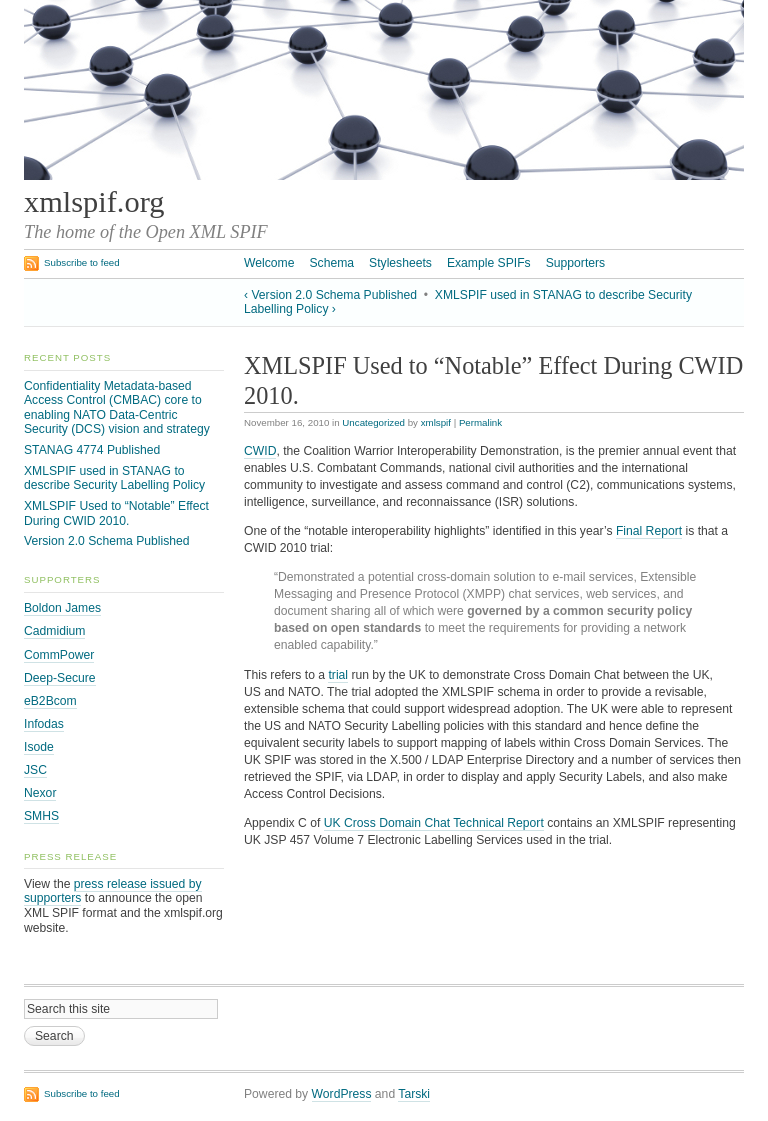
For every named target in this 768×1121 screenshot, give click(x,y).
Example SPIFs (489, 263)
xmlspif (436, 422)
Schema (331, 263)
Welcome (269, 263)
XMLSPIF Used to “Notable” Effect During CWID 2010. (116, 513)
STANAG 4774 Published (92, 450)
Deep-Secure (60, 678)
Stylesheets (400, 263)
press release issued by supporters (113, 891)
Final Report (649, 531)
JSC (35, 770)
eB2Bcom (50, 701)
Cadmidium (54, 631)
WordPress (342, 1094)
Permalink (480, 422)
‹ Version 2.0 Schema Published (330, 295)
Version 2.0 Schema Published (107, 541)
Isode (39, 747)
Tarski (414, 1094)
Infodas (44, 724)
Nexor (40, 793)
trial (338, 675)
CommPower (59, 655)
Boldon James (62, 608)
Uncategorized (373, 422)
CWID (260, 451)
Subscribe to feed (82, 262)
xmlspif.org (94, 202)
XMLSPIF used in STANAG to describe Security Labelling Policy (114, 478)
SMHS (41, 816)
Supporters (575, 263)
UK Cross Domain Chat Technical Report (434, 823)
